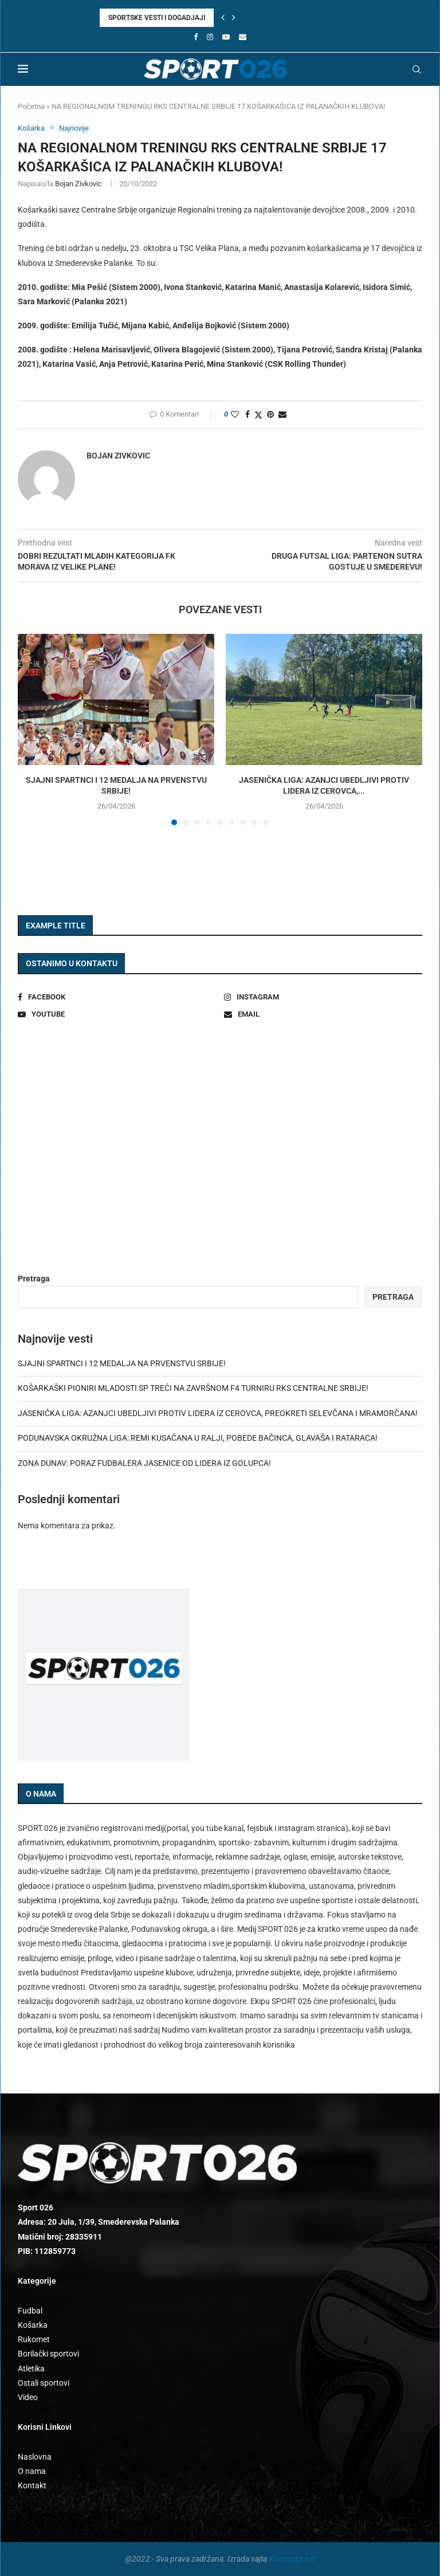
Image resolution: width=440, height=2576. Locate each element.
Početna (31, 106)
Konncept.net (292, 2558)
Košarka (33, 2325)
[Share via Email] (282, 414)
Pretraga (34, 1278)
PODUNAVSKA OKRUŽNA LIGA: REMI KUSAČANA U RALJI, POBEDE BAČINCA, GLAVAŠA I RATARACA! (198, 1437)
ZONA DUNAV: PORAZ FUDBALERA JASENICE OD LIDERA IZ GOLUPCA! (144, 1463)
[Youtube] (226, 37)
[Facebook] (196, 37)
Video (28, 2397)
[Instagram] (210, 37)
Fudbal (30, 2310)
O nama (32, 2471)
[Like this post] (235, 414)
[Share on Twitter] (258, 414)
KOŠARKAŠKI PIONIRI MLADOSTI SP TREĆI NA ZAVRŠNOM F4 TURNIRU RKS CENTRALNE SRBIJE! (193, 1388)
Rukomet (34, 2339)
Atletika (31, 2368)
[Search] (416, 69)
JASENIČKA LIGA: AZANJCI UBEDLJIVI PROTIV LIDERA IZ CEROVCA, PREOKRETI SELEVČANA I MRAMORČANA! (218, 1413)
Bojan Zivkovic (78, 183)
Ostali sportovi (43, 2382)
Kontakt (32, 2485)
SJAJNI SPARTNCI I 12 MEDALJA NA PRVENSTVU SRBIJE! (122, 1363)
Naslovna (35, 2456)
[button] (222, 18)
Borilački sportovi (48, 2353)
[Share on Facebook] (247, 414)
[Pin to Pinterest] (270, 414)
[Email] (242, 37)
